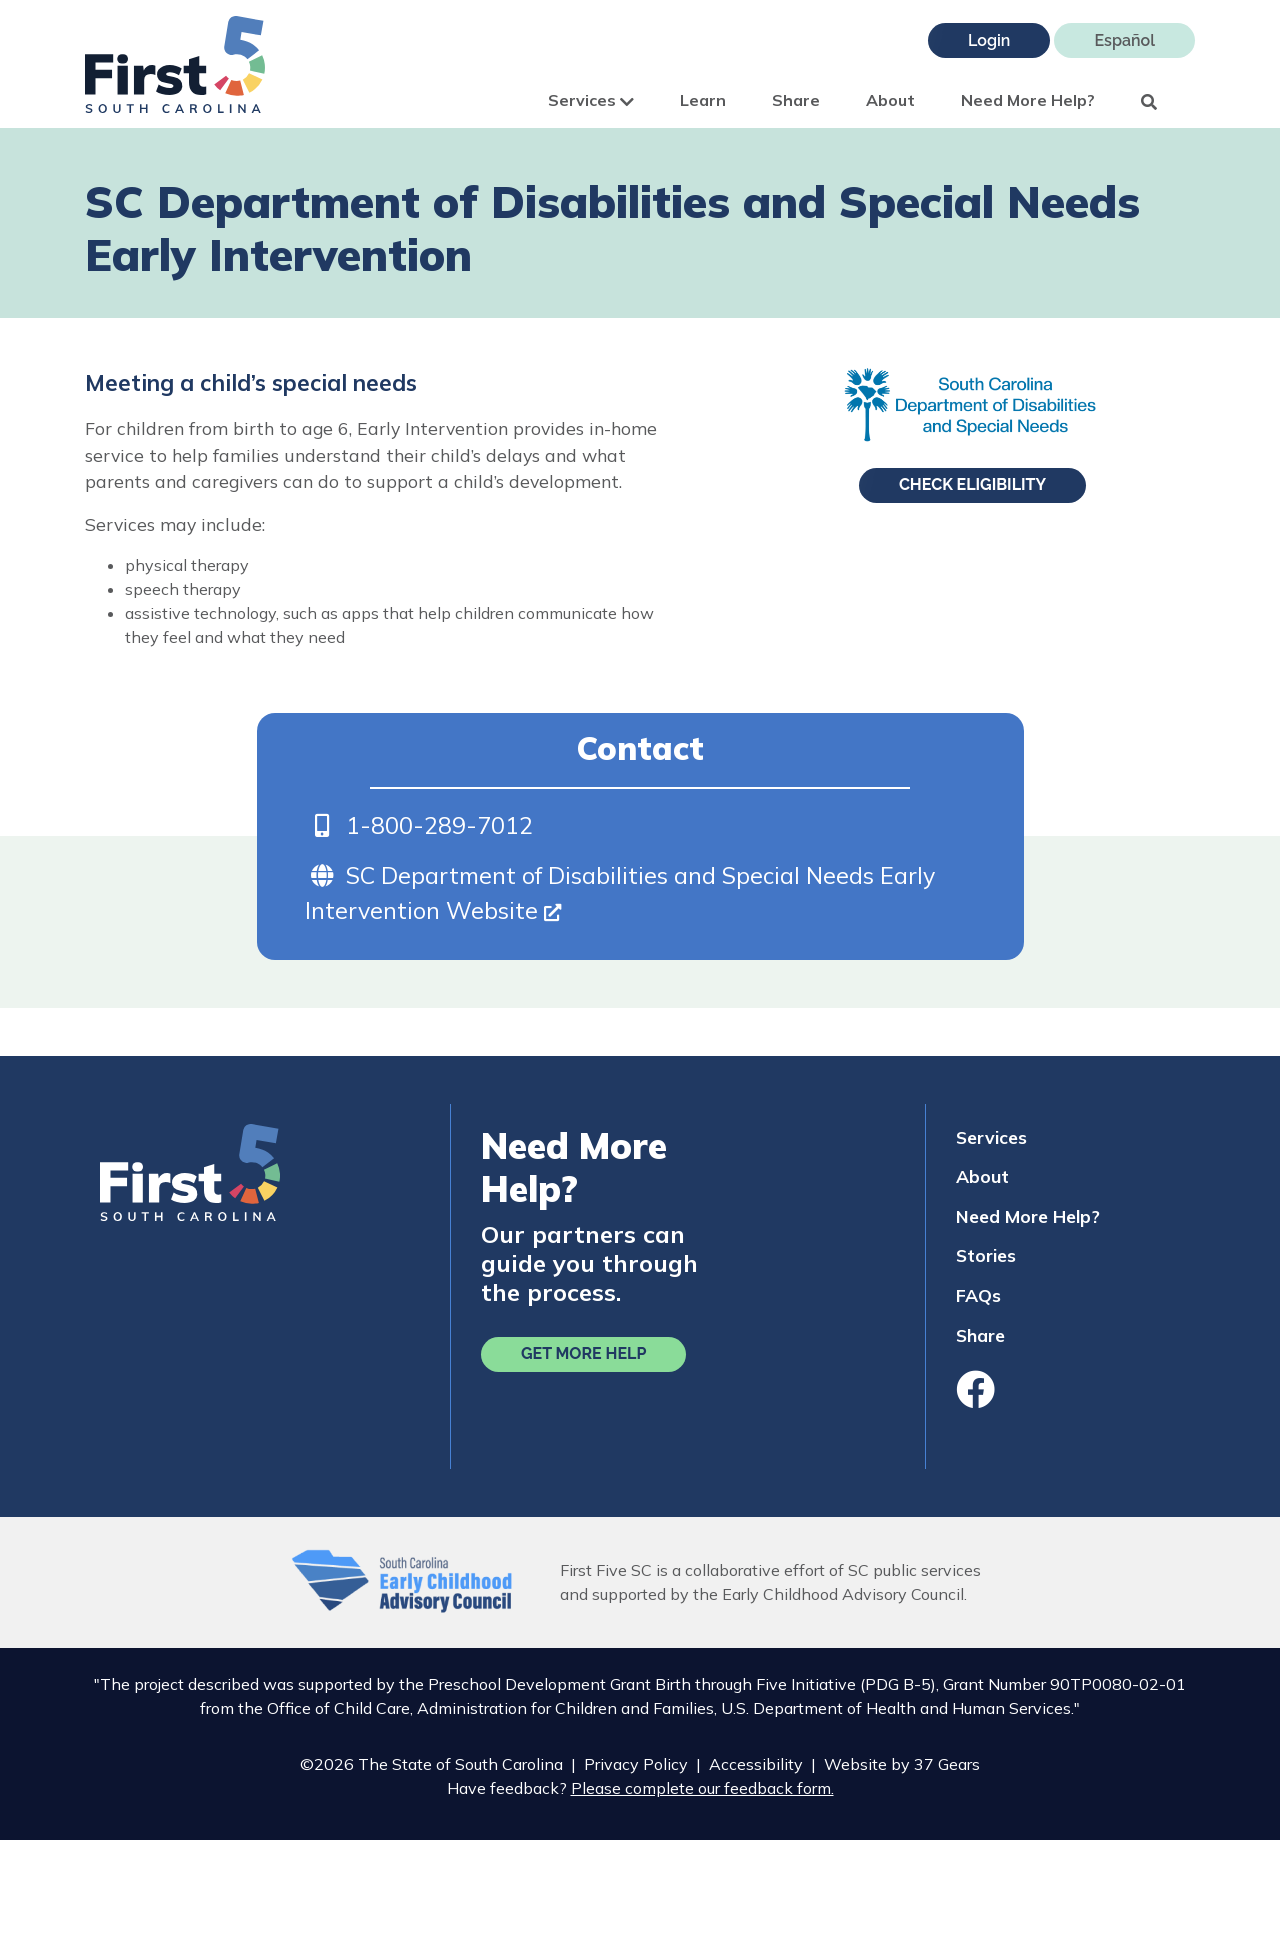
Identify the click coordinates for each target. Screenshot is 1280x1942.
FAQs (978, 1295)
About (890, 100)
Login (989, 40)
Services (591, 100)
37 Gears (947, 1764)
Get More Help (583, 1353)
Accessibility (756, 1764)
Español (1124, 40)
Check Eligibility (972, 484)
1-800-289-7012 (439, 825)
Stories (986, 1255)
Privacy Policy (636, 1764)
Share (796, 100)
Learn (703, 100)
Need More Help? (1028, 100)
